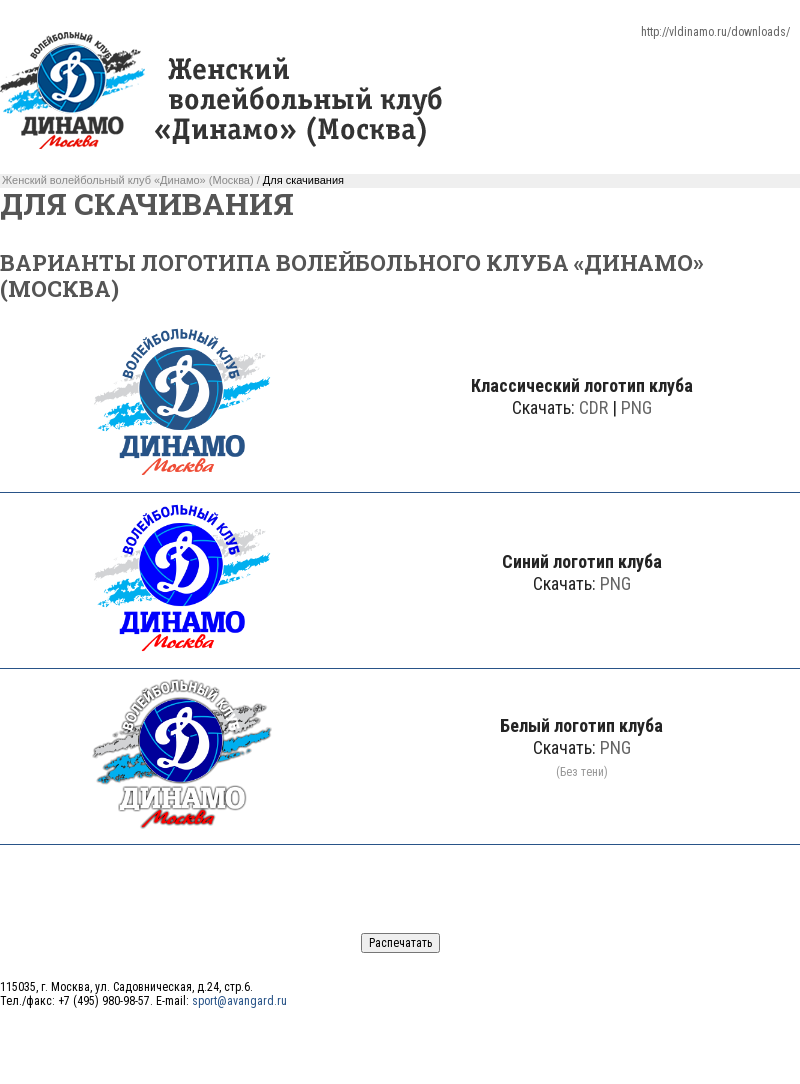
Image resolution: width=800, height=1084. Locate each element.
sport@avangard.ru (239, 1001)
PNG (636, 407)
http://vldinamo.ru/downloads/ (715, 32)
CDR (593, 407)
